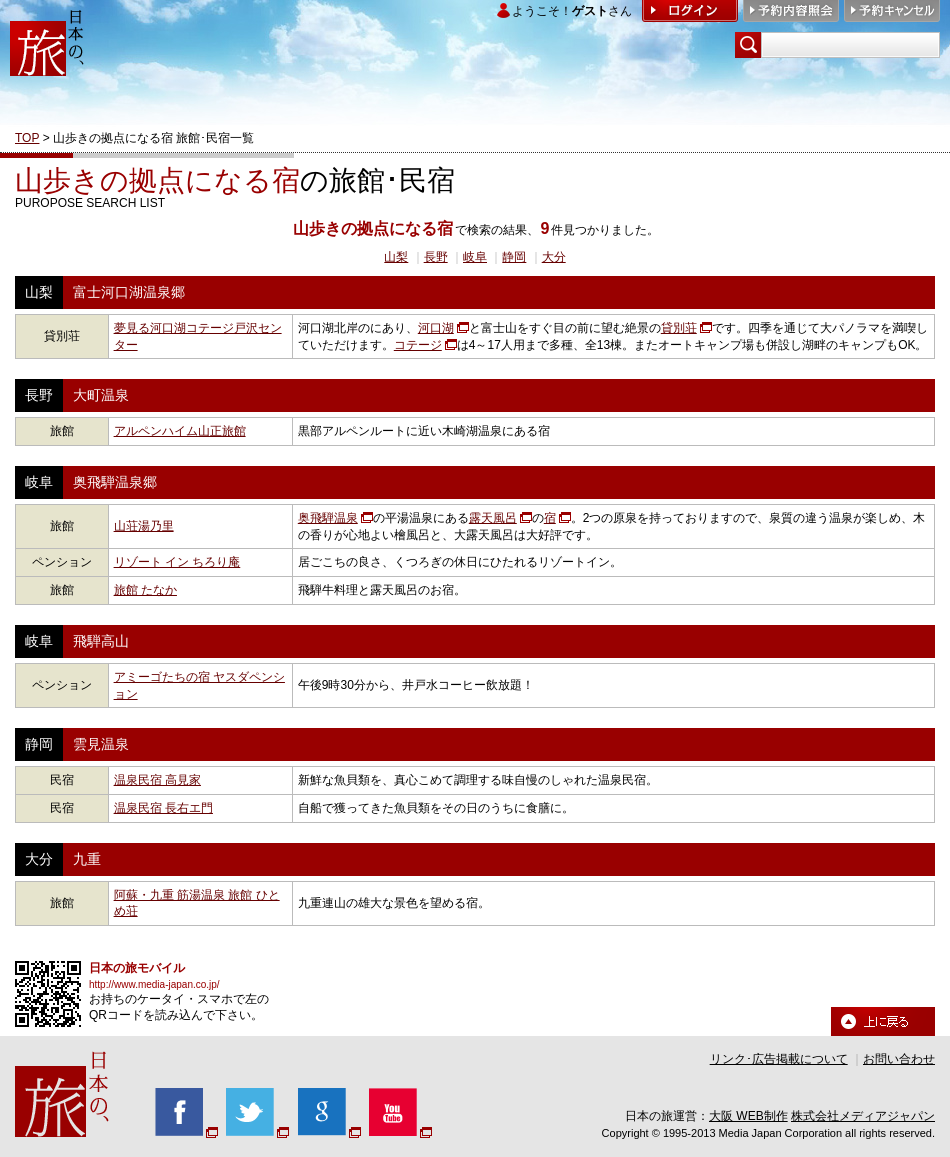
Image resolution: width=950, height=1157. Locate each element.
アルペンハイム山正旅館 (180, 431)
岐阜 (475, 257)
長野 (436, 257)
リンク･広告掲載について (779, 1059)
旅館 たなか (145, 590)
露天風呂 (493, 518)
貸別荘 (679, 328)
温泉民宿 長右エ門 (163, 808)
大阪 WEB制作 (748, 1116)
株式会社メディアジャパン (863, 1116)
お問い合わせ (899, 1059)
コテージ (418, 345)
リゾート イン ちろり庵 (177, 562)
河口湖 (436, 328)
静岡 (514, 257)
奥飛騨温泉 (328, 518)
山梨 (396, 257)
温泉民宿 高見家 (157, 780)
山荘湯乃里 (144, 526)
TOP (27, 138)
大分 (554, 257)
